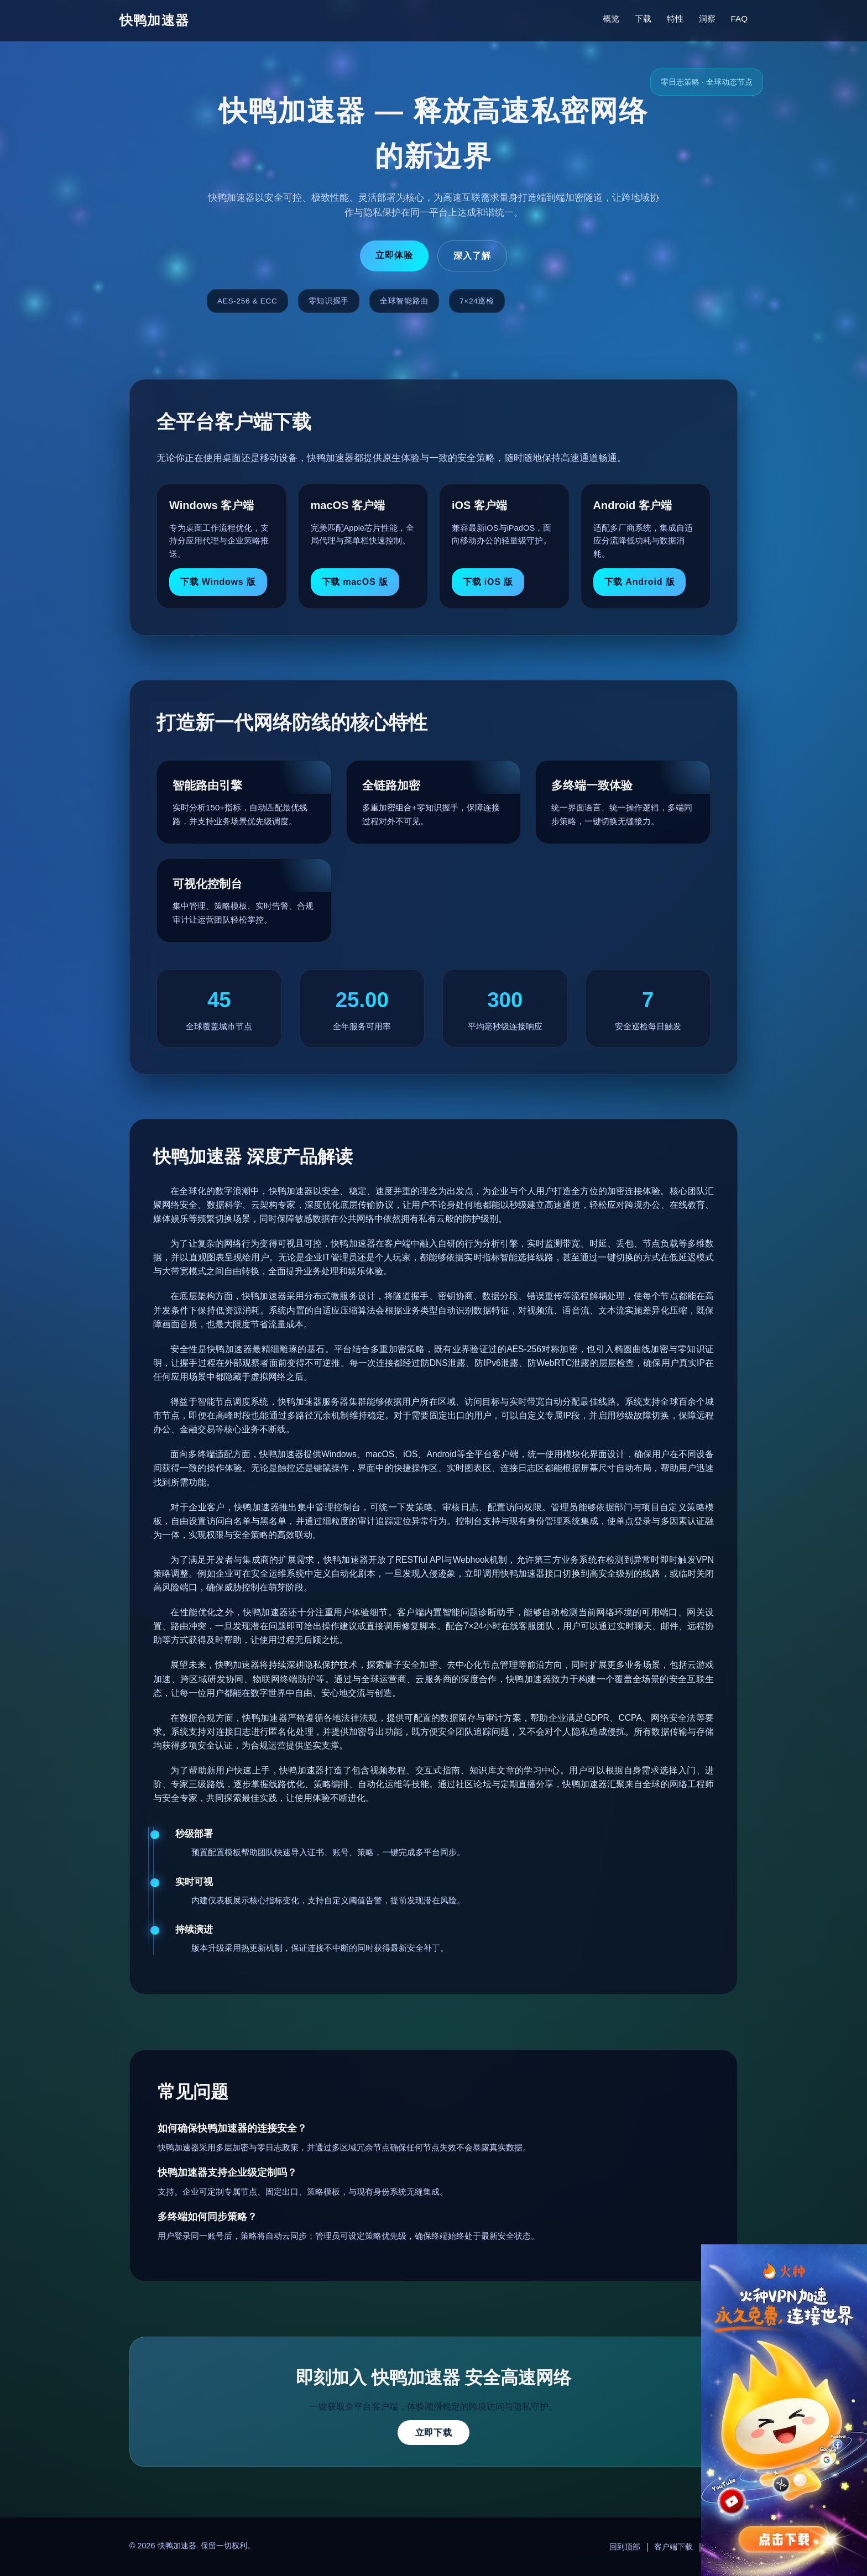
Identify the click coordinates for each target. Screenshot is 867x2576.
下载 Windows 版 (218, 582)
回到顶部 (624, 2546)
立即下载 (433, 2432)
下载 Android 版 (639, 582)
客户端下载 (673, 2546)
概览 (611, 18)
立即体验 (394, 255)
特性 (675, 18)
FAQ (739, 18)
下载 (643, 18)
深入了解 (472, 255)
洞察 (707, 18)
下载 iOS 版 (488, 582)
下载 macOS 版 (355, 582)
